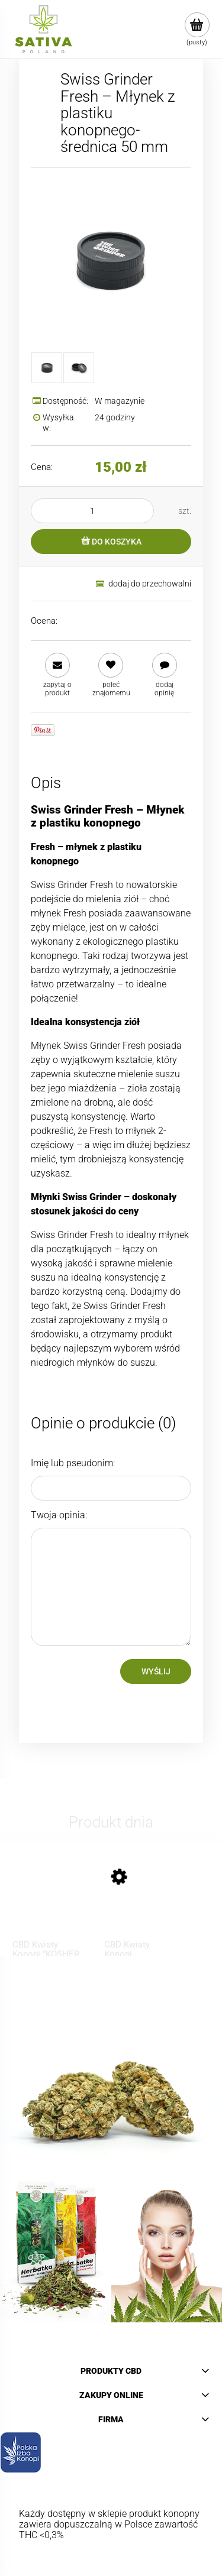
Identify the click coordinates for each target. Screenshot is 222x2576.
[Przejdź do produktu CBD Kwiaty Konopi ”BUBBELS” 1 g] (138, 1904)
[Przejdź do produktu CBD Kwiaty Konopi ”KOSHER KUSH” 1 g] (46, 1904)
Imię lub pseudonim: (73, 1463)
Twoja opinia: (59, 1515)
